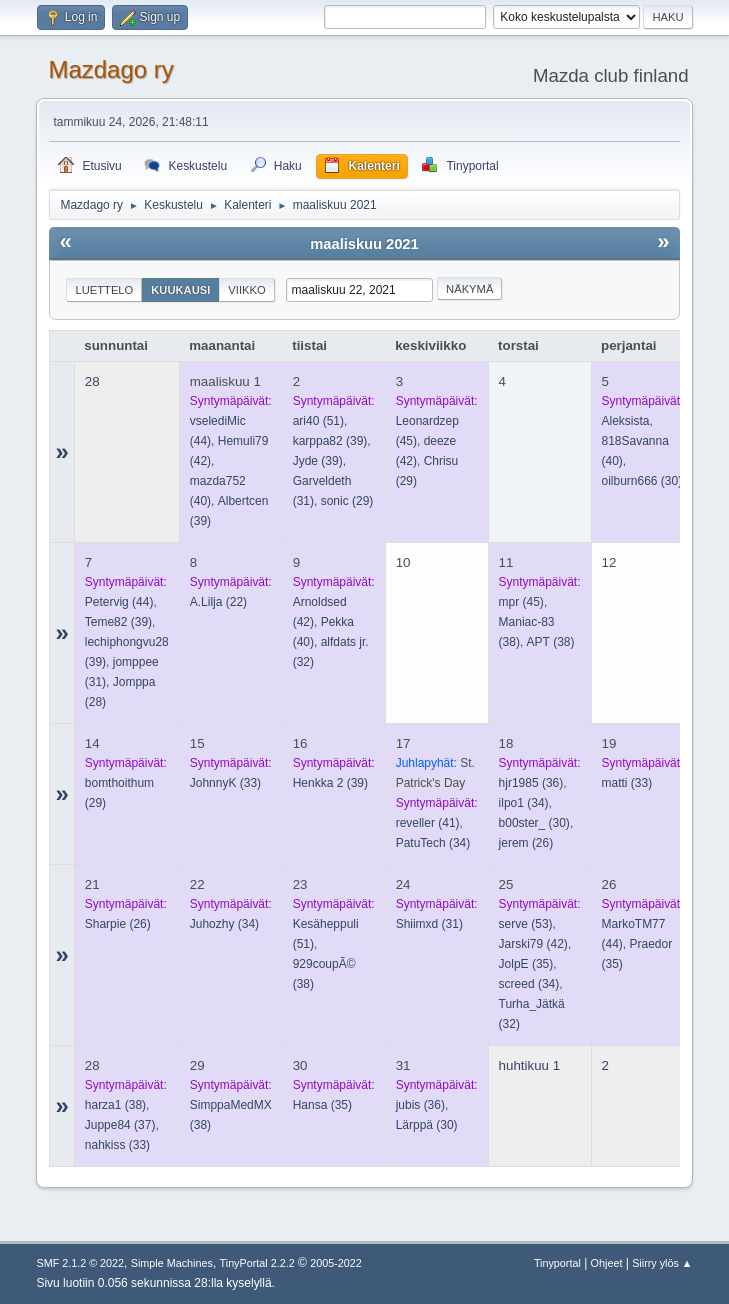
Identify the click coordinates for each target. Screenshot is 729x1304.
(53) (526, 924)
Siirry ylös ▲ (662, 1263)
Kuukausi (180, 290)
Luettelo (104, 290)
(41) (428, 823)
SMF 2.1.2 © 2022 (80, 1263)
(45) (521, 602)
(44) (119, 602)
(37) (120, 1125)
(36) (531, 783)
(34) (433, 843)
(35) (526, 964)
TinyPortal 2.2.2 (257, 1263)
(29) (347, 501)
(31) (429, 924)
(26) (526, 843)
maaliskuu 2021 (364, 244)
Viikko (246, 290)
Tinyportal (557, 1263)
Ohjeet (607, 1263)
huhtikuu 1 (530, 1065)
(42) (533, 944)
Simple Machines (172, 1263)
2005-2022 (336, 1263)
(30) (642, 481)
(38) (551, 642)
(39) (330, 441)
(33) (225, 783)
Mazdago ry (110, 69)
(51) (318, 421)
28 (92, 381)
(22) (218, 602)
